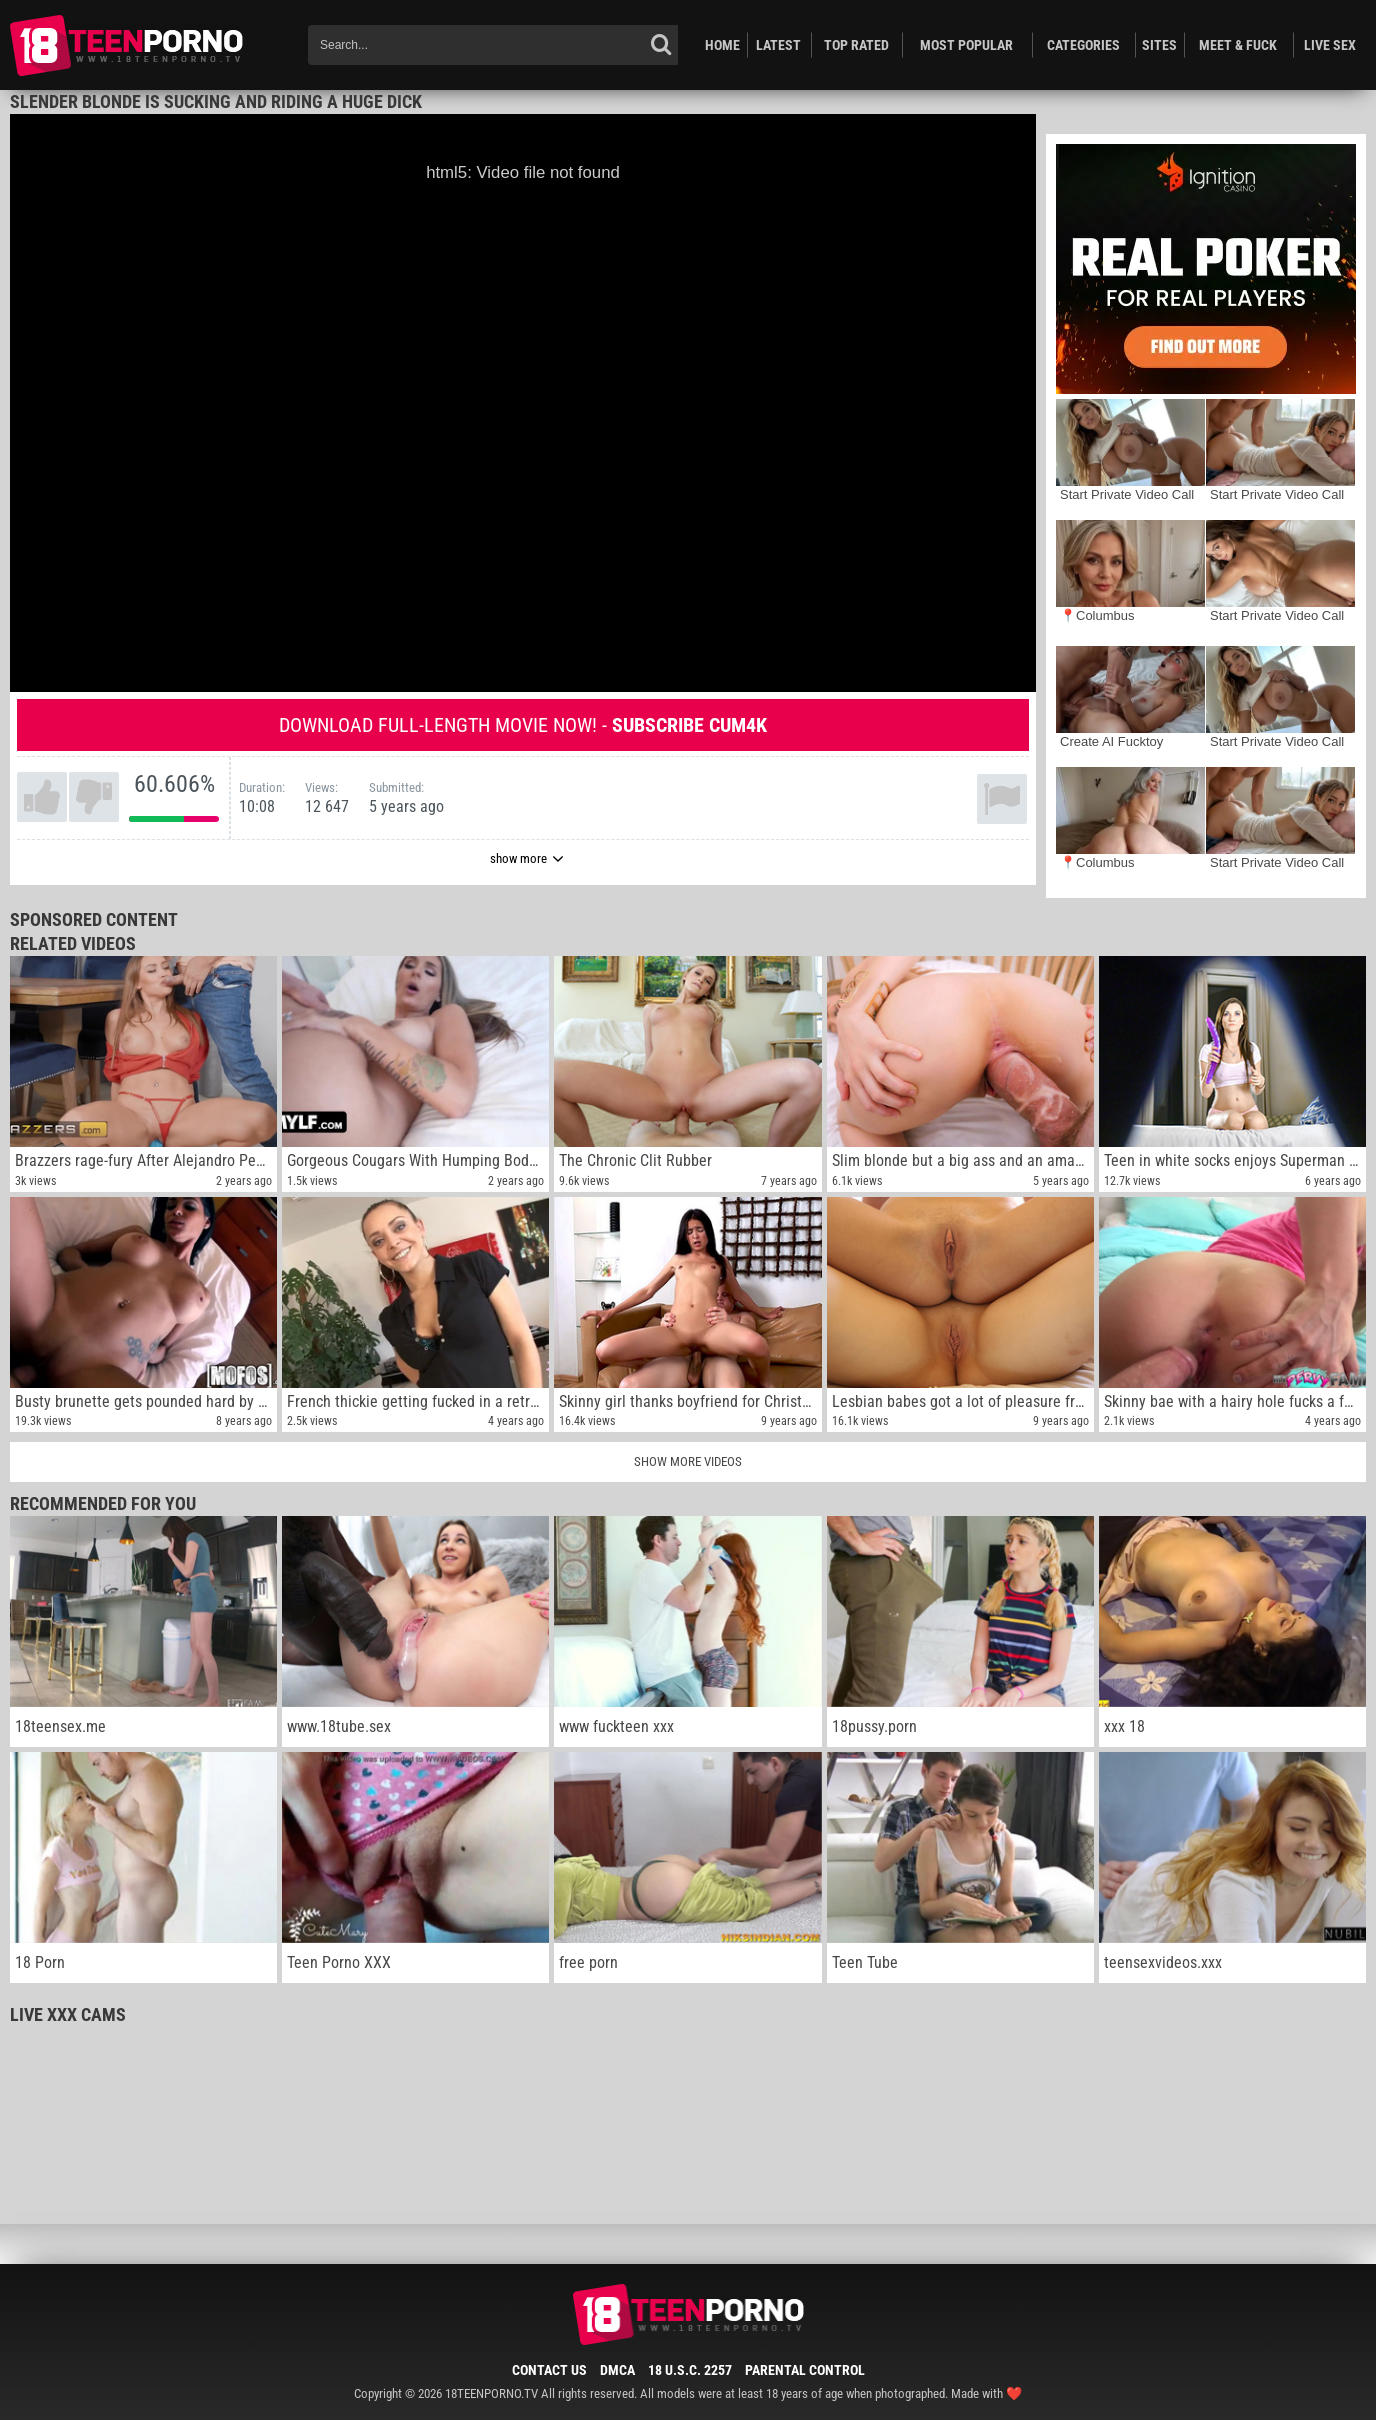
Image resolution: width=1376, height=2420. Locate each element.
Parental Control (805, 2370)
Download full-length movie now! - (523, 725)
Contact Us (549, 2370)
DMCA (617, 2370)
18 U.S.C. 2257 (690, 2370)
